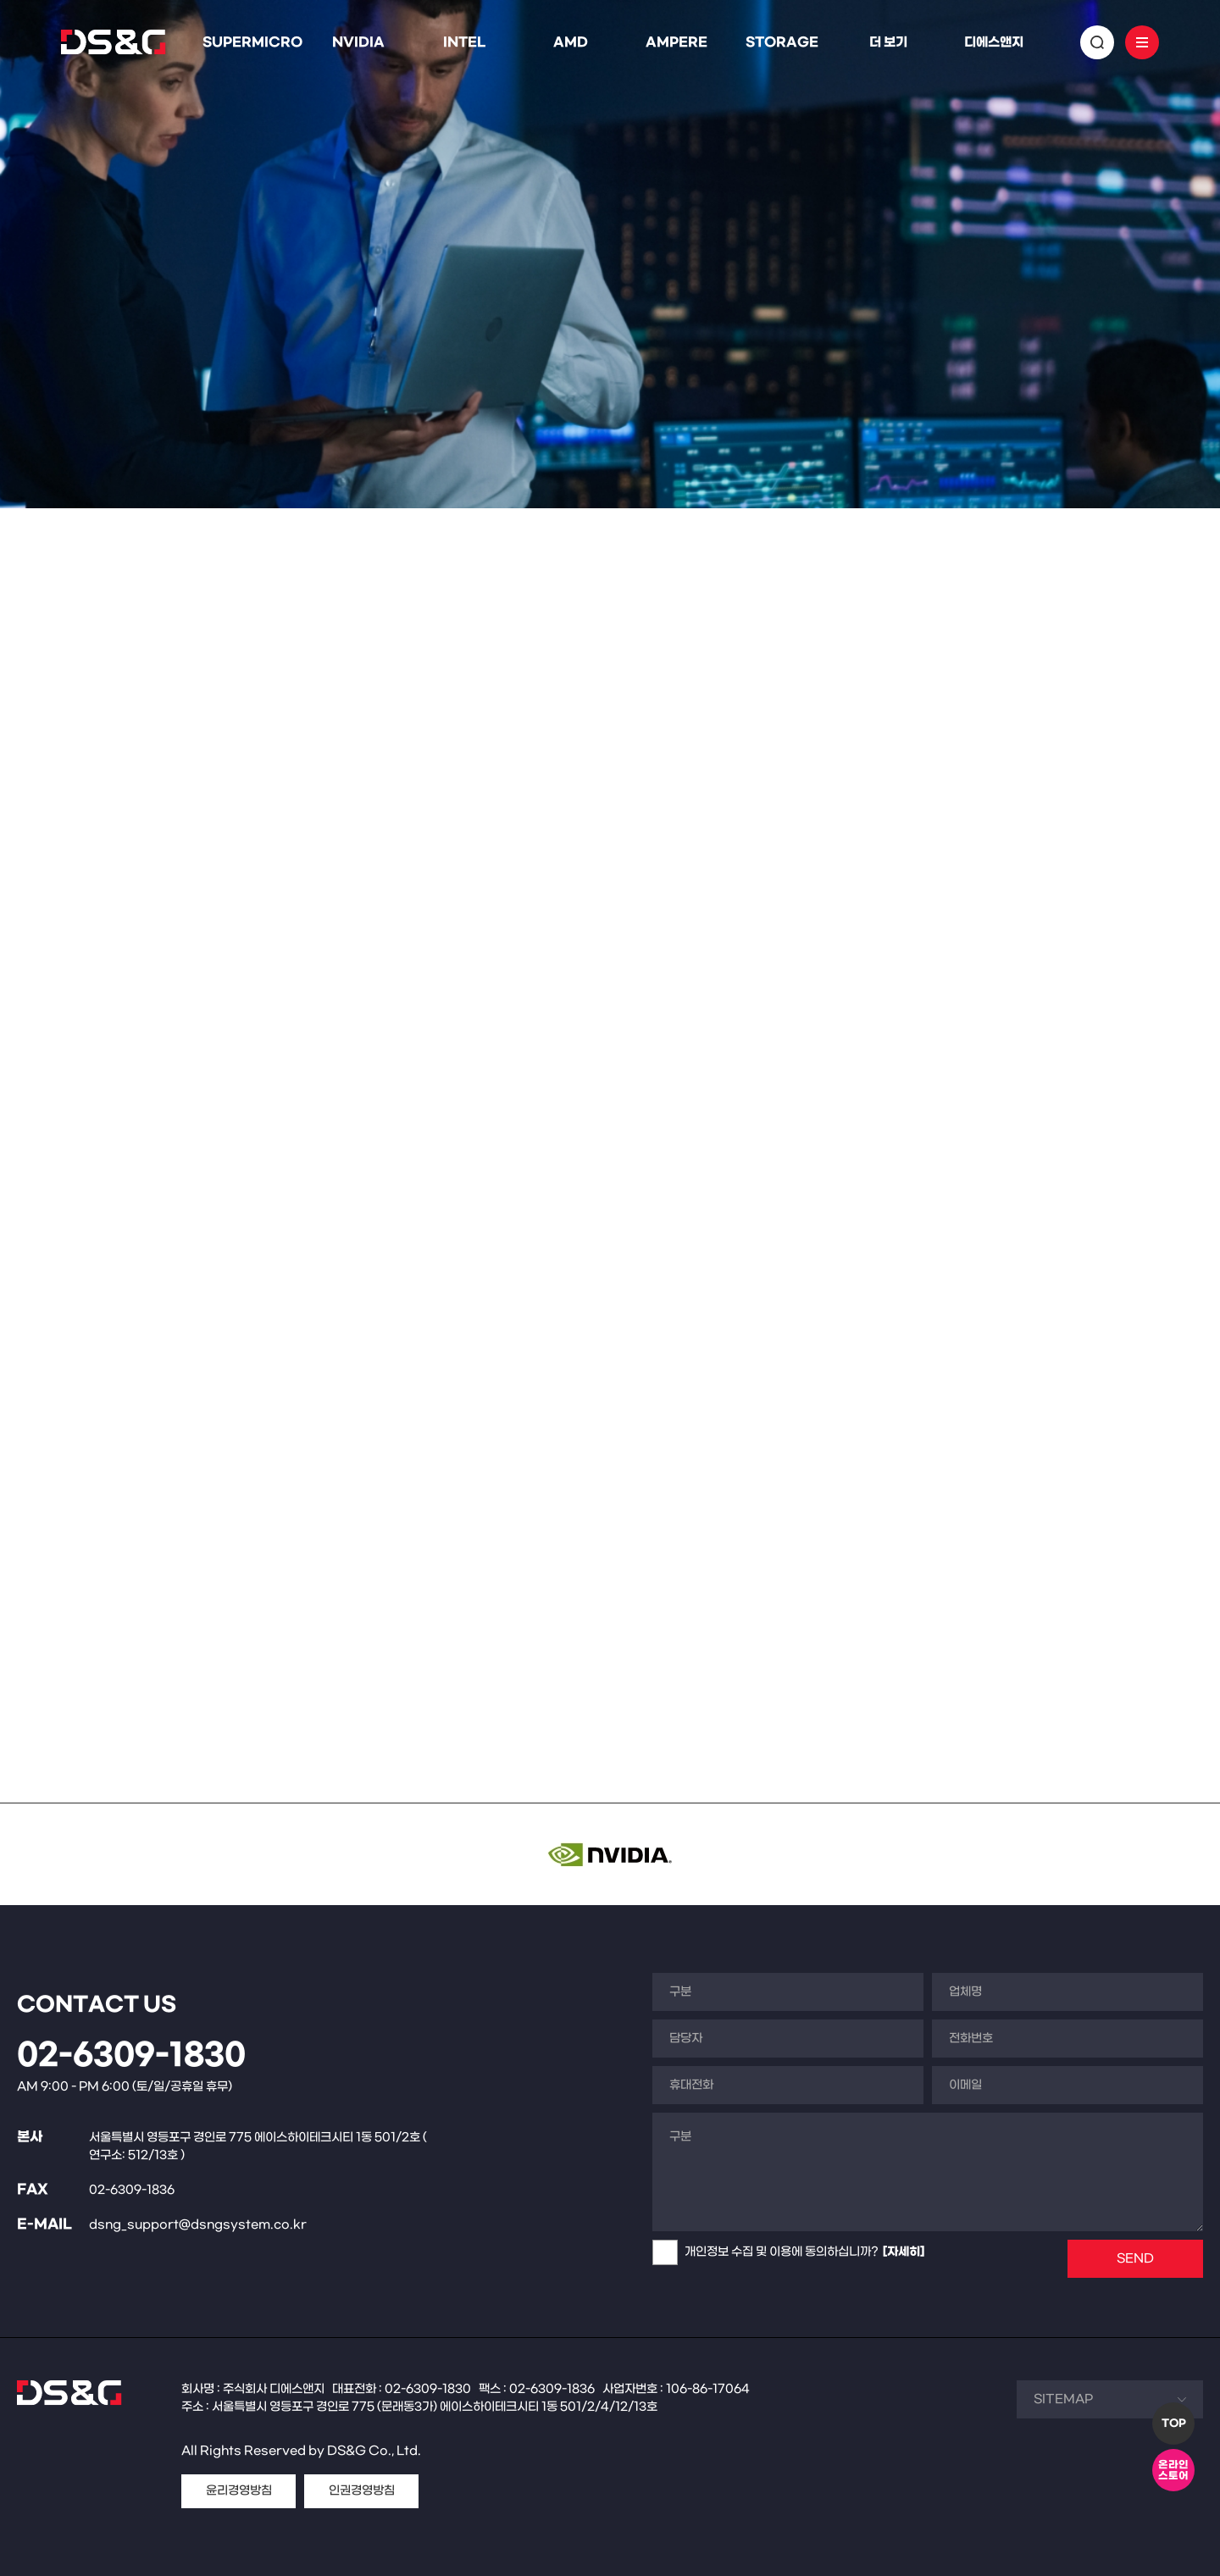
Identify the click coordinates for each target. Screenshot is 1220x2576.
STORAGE (782, 42)
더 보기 (888, 42)
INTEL (464, 42)
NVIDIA (358, 42)
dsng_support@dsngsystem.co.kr (198, 2225)
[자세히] (903, 2252)
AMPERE (676, 42)
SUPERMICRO (252, 42)
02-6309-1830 (131, 2056)
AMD (570, 42)
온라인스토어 (1173, 2470)
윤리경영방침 (239, 2491)
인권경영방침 (362, 2491)
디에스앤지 (993, 42)
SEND (1135, 2259)
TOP (1174, 2423)
